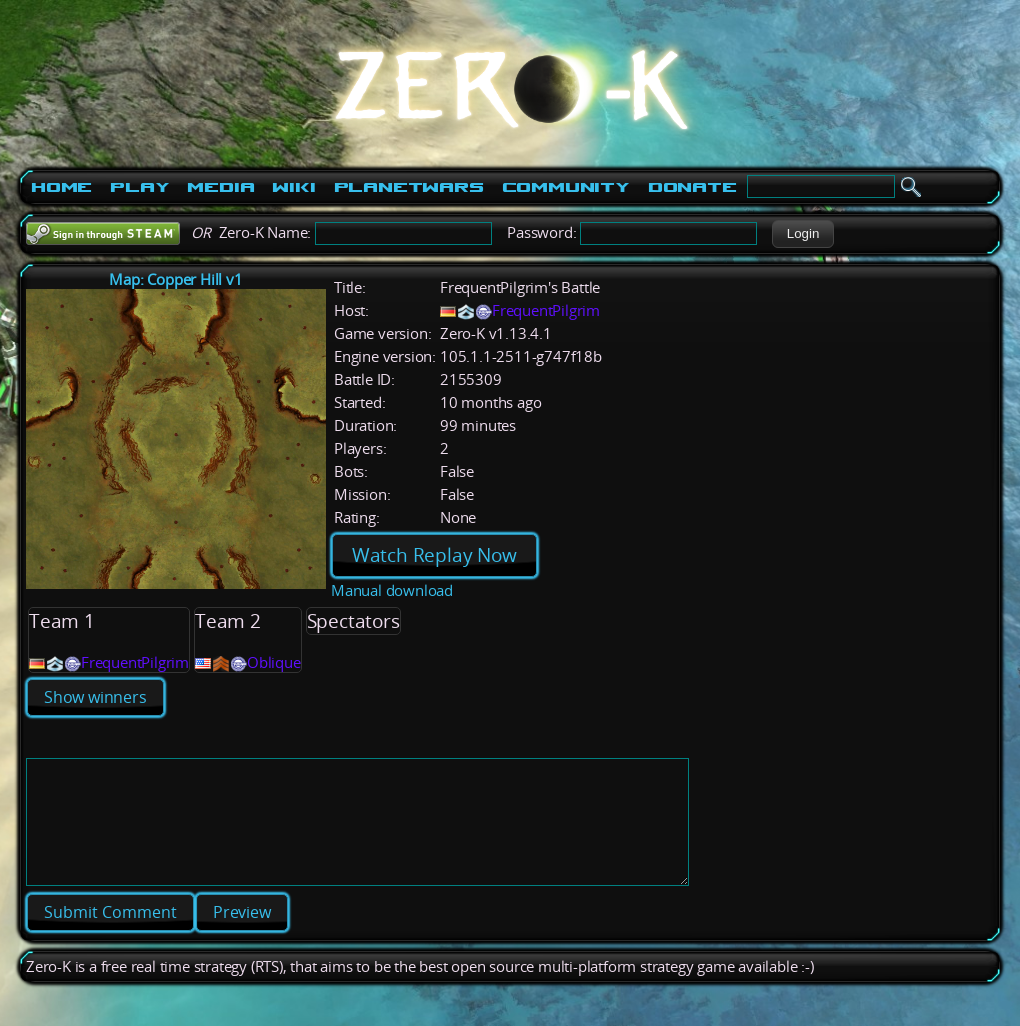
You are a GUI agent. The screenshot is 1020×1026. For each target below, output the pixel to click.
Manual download (392, 590)
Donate (692, 187)
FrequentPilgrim (546, 310)
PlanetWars (409, 187)
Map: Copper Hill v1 (175, 279)
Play (139, 187)
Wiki (293, 187)
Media (220, 187)
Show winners (95, 697)
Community (566, 187)
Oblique (274, 662)
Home (61, 187)
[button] (802, 234)
